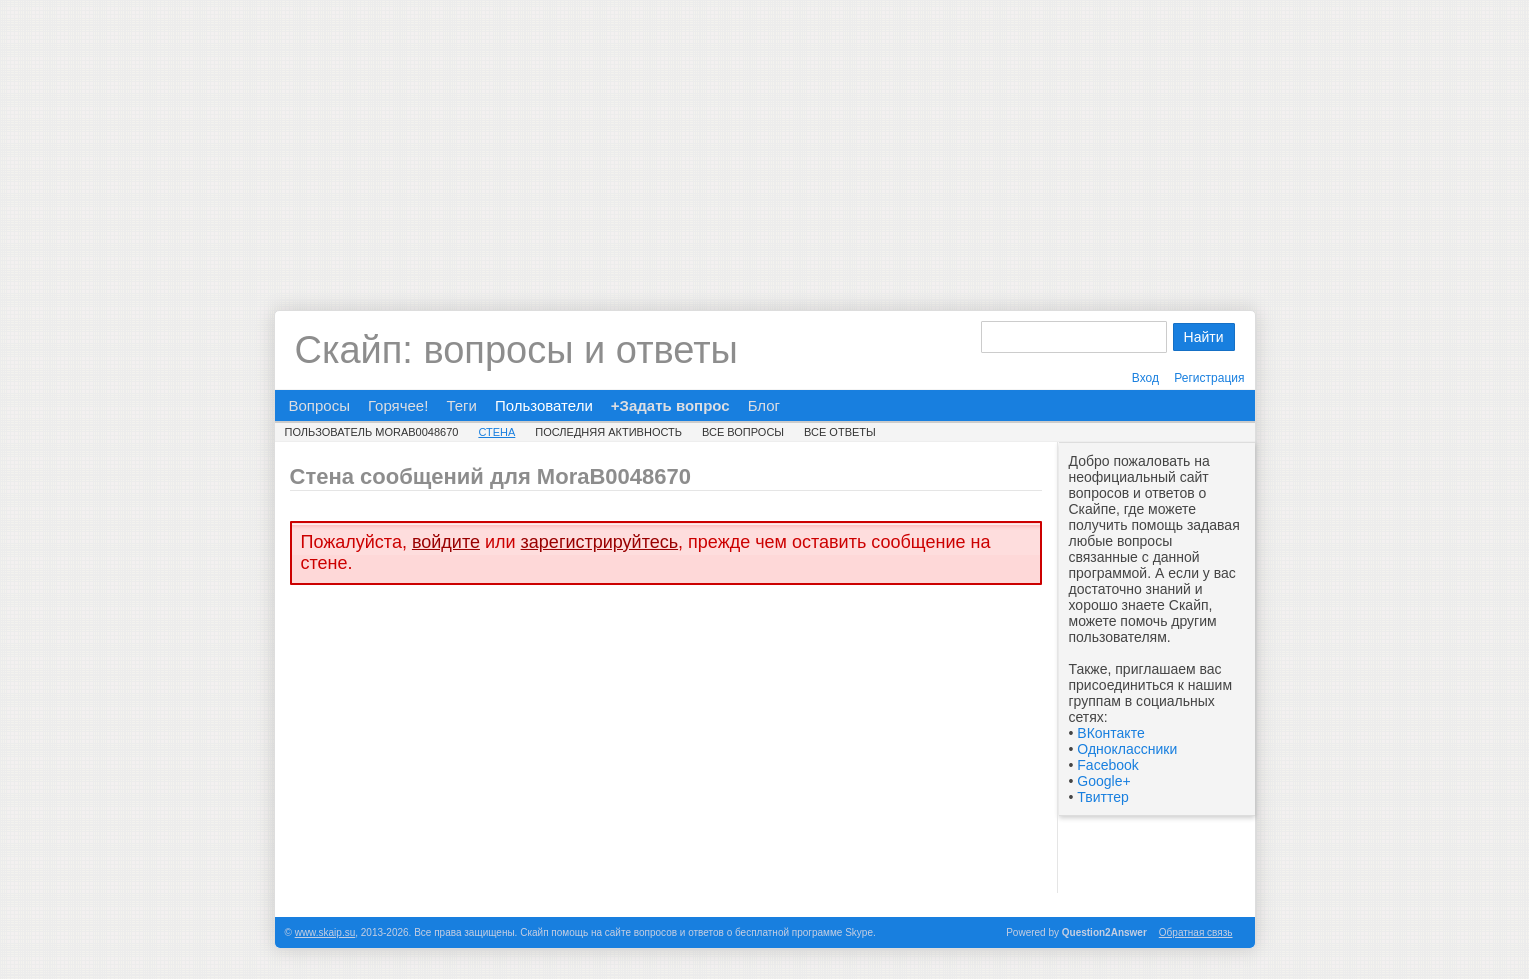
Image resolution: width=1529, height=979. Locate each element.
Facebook (1107, 765)
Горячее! (398, 405)
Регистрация (1209, 378)
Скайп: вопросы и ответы (516, 350)
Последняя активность (608, 432)
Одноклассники (1127, 749)
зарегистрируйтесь (600, 542)
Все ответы (840, 432)
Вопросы (319, 405)
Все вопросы (743, 432)
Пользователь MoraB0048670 (372, 432)
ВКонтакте (1110, 733)
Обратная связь (1196, 932)
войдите (446, 542)
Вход (1145, 378)
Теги (461, 405)
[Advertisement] (765, 140)
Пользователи (544, 405)
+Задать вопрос (670, 405)
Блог (764, 405)
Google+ (1103, 781)
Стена (496, 432)
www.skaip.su (325, 932)
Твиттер (1102, 797)
